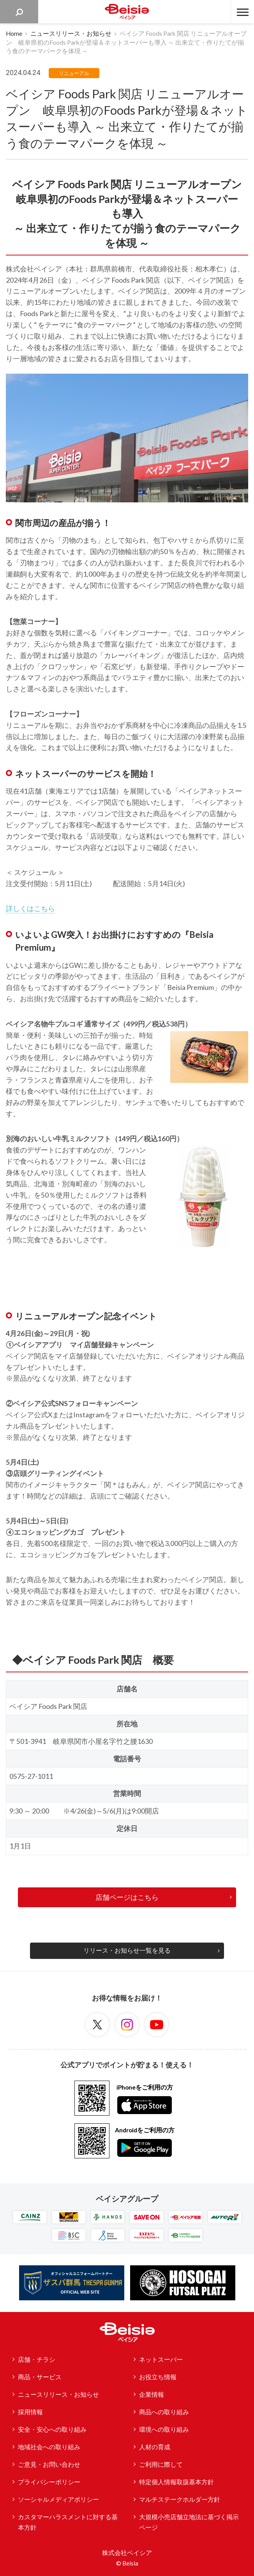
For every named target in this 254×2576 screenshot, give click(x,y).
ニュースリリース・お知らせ (70, 33)
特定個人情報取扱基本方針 (176, 2481)
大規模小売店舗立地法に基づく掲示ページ (189, 2522)
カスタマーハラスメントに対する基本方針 (68, 2522)
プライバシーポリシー (49, 2481)
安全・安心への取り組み (52, 2429)
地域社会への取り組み (49, 2446)
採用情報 (30, 2411)
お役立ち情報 (157, 2376)
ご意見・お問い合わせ (49, 2464)
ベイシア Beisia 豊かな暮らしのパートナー (127, 11)
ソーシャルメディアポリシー (58, 2499)
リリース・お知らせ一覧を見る (127, 1950)
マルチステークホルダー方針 (179, 2499)
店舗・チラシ (36, 2359)
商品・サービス (40, 2376)
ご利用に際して (161, 2464)
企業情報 (151, 2394)
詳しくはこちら (30, 908)
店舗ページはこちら (127, 1897)
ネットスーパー (161, 2359)
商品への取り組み (164, 2411)
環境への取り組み (164, 2429)
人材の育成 (154, 2446)
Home (14, 33)
